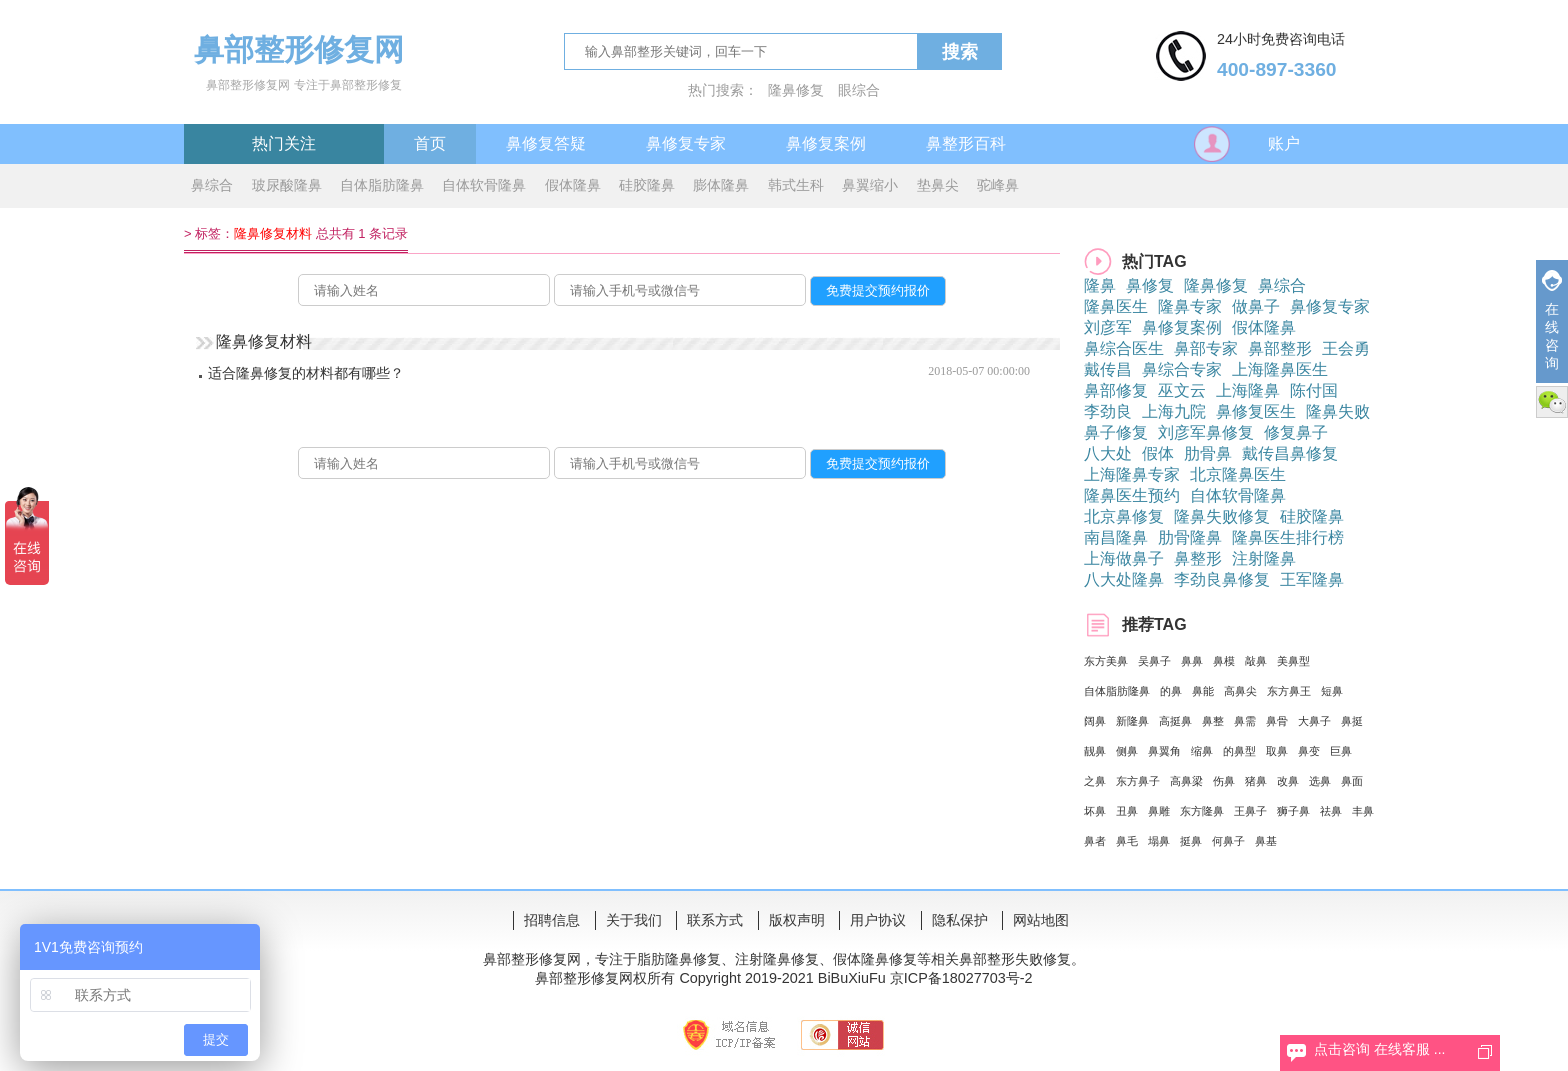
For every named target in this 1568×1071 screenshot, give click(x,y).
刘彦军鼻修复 (1206, 432)
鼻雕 (1159, 811)
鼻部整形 (1280, 348)
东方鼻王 (1289, 691)
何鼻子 (1228, 841)
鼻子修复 (1116, 432)
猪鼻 (1256, 781)
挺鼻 (1191, 841)
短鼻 (1332, 691)
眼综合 (859, 90)
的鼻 (1171, 691)
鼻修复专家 (686, 143)
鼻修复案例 (826, 143)
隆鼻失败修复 (1222, 516)
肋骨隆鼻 (1190, 537)
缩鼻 (1202, 751)
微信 (1552, 402)
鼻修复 (1150, 285)
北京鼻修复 (1124, 516)
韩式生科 (796, 185)
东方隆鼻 (1202, 811)
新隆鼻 (1132, 721)
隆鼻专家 (1190, 306)
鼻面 (1352, 781)
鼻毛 (1127, 841)
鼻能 (1203, 691)
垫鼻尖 (938, 185)
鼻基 (1266, 841)
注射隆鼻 (1264, 558)
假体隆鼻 (573, 185)
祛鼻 (1331, 811)
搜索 (960, 52)
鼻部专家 (1206, 348)
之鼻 (1095, 781)
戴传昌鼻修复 (1290, 453)
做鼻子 (1256, 306)
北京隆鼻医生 (1238, 474)
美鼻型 (1293, 661)
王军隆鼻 (1312, 579)
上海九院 (1174, 411)
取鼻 (1277, 751)
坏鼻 (1095, 811)
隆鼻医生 (1116, 306)
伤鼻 (1224, 781)
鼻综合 (212, 185)
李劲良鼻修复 (1222, 579)
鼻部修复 (1116, 390)
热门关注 (284, 143)
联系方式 (715, 920)
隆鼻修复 (796, 90)
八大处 (1108, 453)
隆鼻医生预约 (1132, 495)
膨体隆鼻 (721, 185)
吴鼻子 (1154, 661)
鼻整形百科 (966, 143)
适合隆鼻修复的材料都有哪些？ (306, 373)
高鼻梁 (1186, 781)
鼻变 (1309, 751)
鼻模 (1224, 661)
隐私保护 (960, 920)
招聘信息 (552, 920)
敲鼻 (1256, 661)
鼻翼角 (1164, 751)
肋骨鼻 (1208, 453)
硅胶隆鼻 (647, 185)
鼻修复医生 (1256, 411)
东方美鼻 (1106, 661)
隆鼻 (1100, 285)
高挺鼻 (1175, 721)
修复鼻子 (1296, 432)
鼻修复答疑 (546, 143)
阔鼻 (1095, 721)
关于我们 (634, 920)
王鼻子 (1250, 811)
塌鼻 (1159, 841)
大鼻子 (1314, 721)
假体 (1158, 453)
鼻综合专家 (1182, 369)
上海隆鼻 (1248, 390)
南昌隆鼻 (1116, 537)
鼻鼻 (1192, 661)
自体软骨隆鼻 (484, 185)
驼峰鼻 (998, 185)
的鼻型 (1239, 751)
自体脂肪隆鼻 (382, 185)
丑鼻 (1127, 811)
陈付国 (1314, 390)
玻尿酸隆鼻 (287, 185)
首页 (430, 143)
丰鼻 (1363, 811)
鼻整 (1213, 721)
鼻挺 (1352, 721)
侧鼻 (1127, 751)
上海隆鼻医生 (1280, 369)
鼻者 (1095, 841)
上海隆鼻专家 (1132, 474)
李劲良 (1108, 411)
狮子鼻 (1293, 811)
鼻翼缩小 (870, 185)
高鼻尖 (1240, 691)
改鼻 (1288, 781)
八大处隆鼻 (1124, 579)
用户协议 (878, 920)
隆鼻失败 (1338, 411)
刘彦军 (1108, 327)
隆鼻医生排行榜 (1288, 537)
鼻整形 (1198, 558)
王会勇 (1346, 348)
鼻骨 (1277, 721)
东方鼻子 (1138, 781)
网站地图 (1041, 920)
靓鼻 (1095, 751)
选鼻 (1320, 781)
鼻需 (1245, 721)
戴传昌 (1108, 369)
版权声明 (797, 920)
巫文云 (1182, 390)
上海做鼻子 (1124, 558)
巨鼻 (1341, 751)
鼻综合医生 (1124, 348)
